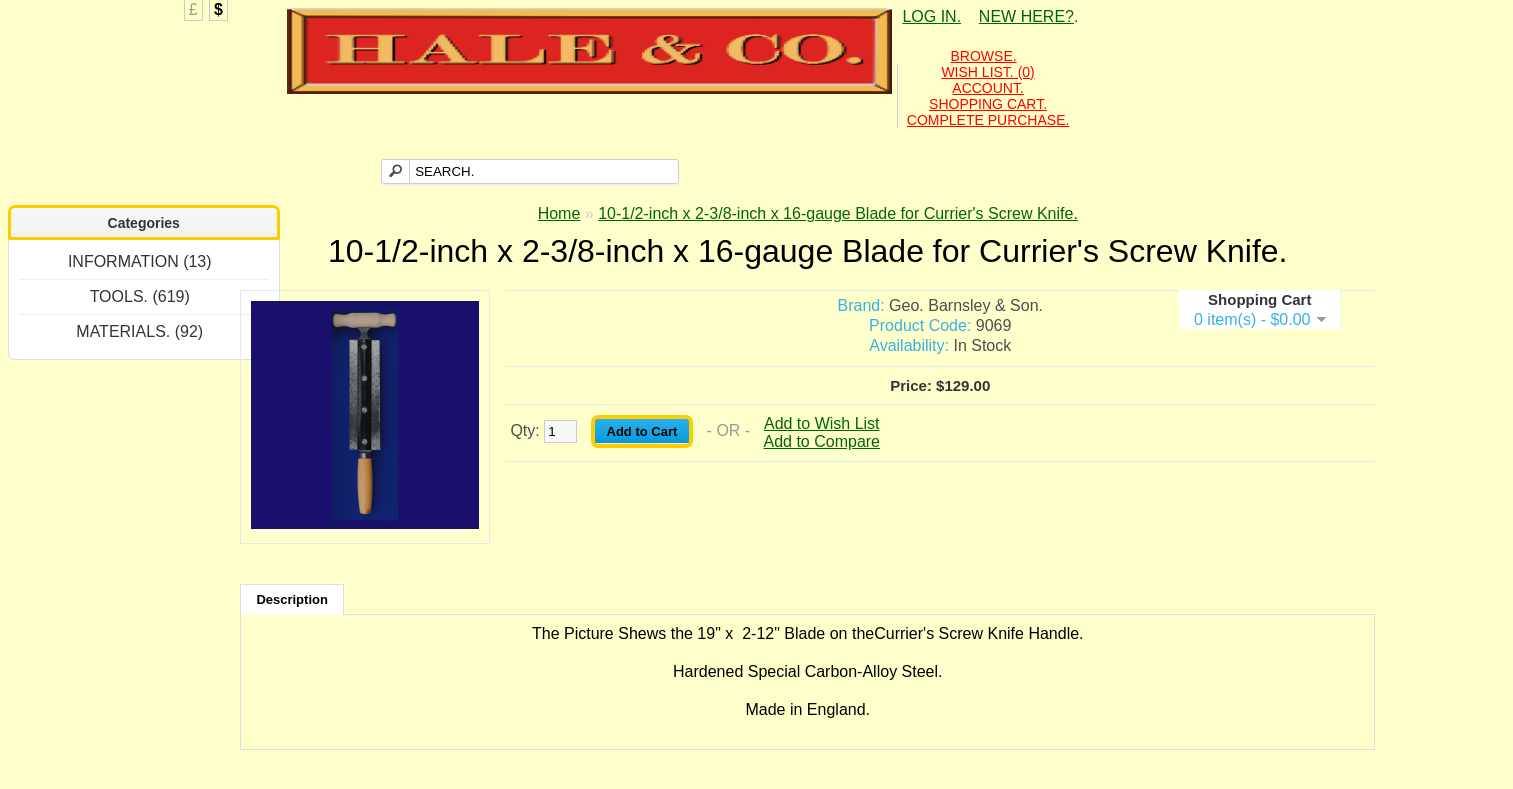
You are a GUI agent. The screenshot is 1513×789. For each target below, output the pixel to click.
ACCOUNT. (988, 88)
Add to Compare (822, 441)
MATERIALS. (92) (139, 331)
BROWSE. (984, 56)
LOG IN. (931, 16)
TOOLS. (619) (140, 296)
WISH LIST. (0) (987, 72)
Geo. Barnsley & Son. (966, 305)
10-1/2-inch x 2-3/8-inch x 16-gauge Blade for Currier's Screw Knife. (838, 213)
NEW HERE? (1026, 16)
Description (292, 599)
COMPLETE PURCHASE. (988, 120)
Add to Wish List (822, 423)
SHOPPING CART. (988, 104)
